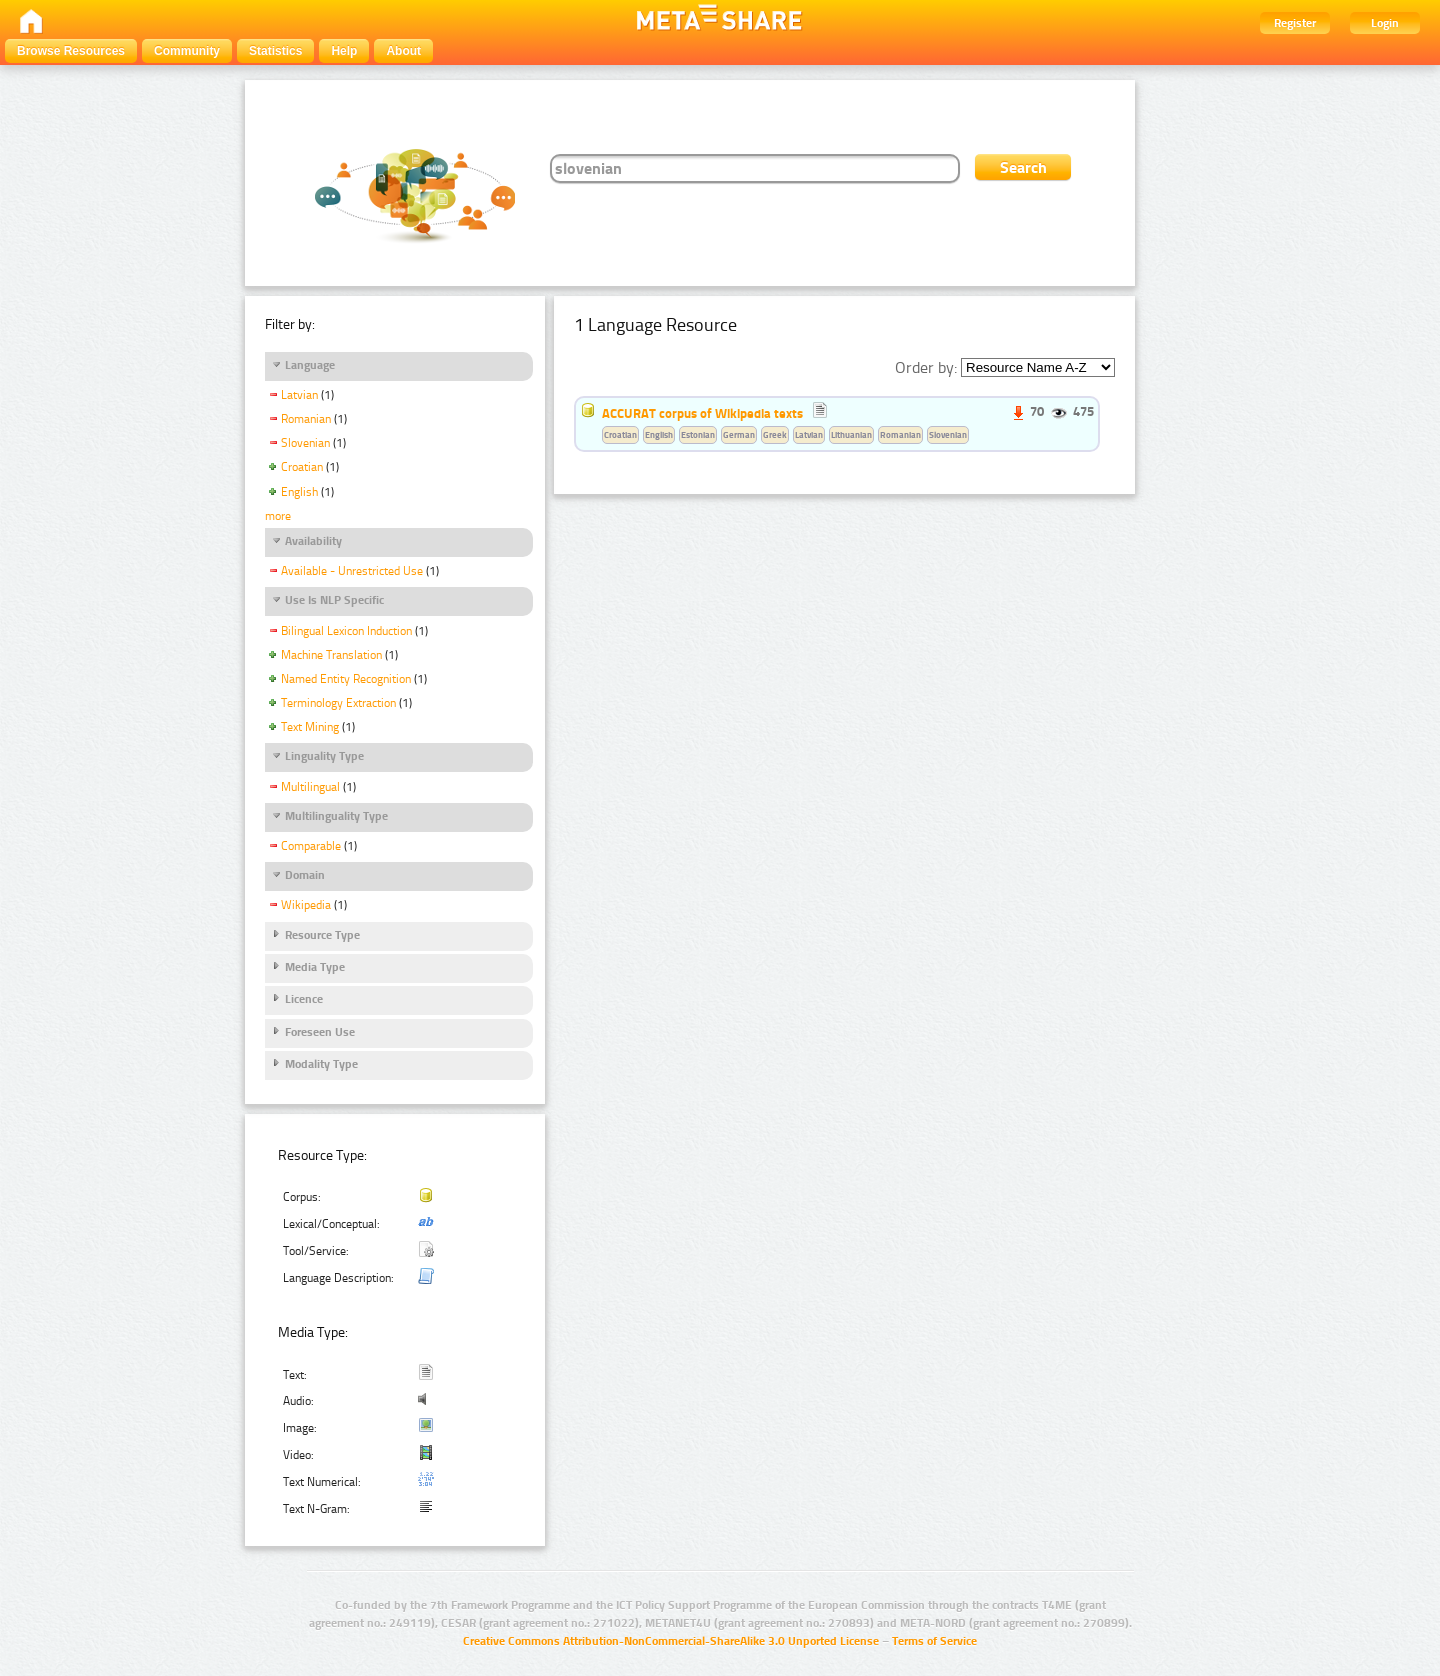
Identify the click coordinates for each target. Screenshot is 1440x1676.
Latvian (299, 395)
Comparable (311, 846)
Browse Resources (71, 51)
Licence (304, 999)
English (299, 492)
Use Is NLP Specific (334, 600)
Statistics (275, 51)
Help (344, 51)
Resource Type (322, 935)
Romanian (306, 419)
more (278, 516)
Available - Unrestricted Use (352, 571)
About (403, 51)
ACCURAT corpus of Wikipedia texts (702, 413)
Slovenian (305, 443)
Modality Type (321, 1064)
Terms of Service (934, 1641)
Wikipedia (306, 905)
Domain (305, 875)
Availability (313, 541)
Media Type (315, 967)
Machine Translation (331, 655)
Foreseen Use (320, 1032)
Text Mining (310, 727)
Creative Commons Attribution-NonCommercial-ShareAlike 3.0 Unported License (671, 1641)
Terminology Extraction (338, 703)
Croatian (302, 467)
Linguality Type (324, 756)
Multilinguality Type (336, 816)
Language (310, 365)
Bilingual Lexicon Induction (346, 631)
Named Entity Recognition (346, 679)
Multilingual (310, 787)
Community (187, 51)
